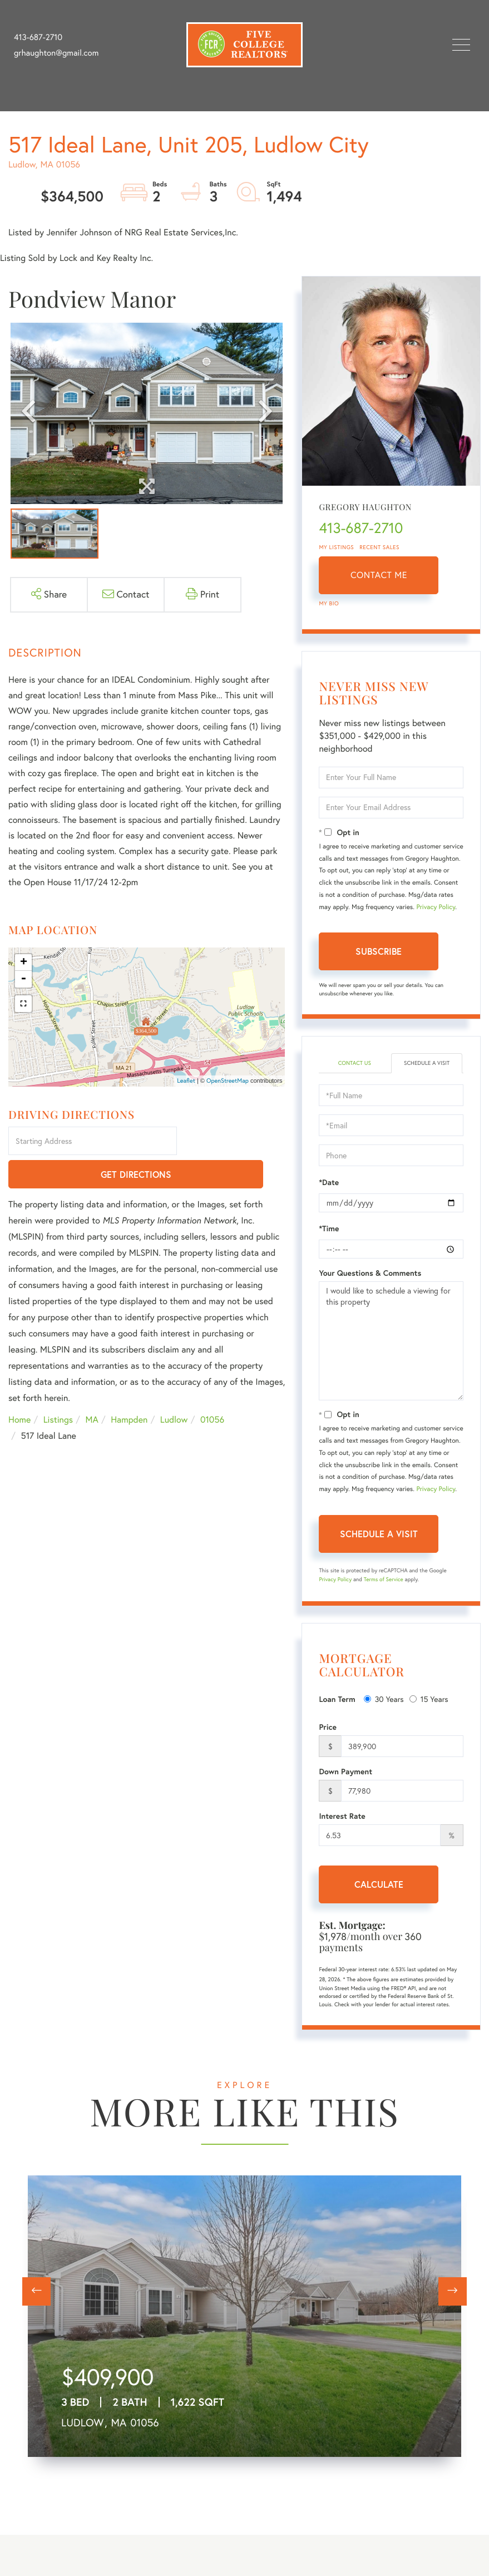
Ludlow (174, 1387)
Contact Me (378, 575)
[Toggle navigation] (461, 45)
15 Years (428, 1699)
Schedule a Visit (427, 1063)
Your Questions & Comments (370, 1273)
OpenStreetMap (227, 1080)
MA (92, 1387)
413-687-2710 (38, 37)
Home (19, 1387)
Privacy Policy (435, 907)
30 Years (384, 1699)
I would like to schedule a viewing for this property (391, 1340)
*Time (329, 1228)
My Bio (329, 603)
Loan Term (337, 1699)
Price (328, 1727)
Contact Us (354, 1063)
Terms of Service (383, 1579)
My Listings (336, 547)
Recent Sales (379, 547)
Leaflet (186, 1080)
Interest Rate (342, 1816)
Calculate (378, 1884)
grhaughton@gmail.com (56, 53)
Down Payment (345, 1771)
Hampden (129, 1387)
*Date (329, 1182)
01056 (212, 1387)
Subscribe (378, 951)
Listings (58, 1387)
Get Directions (232, 1142)
